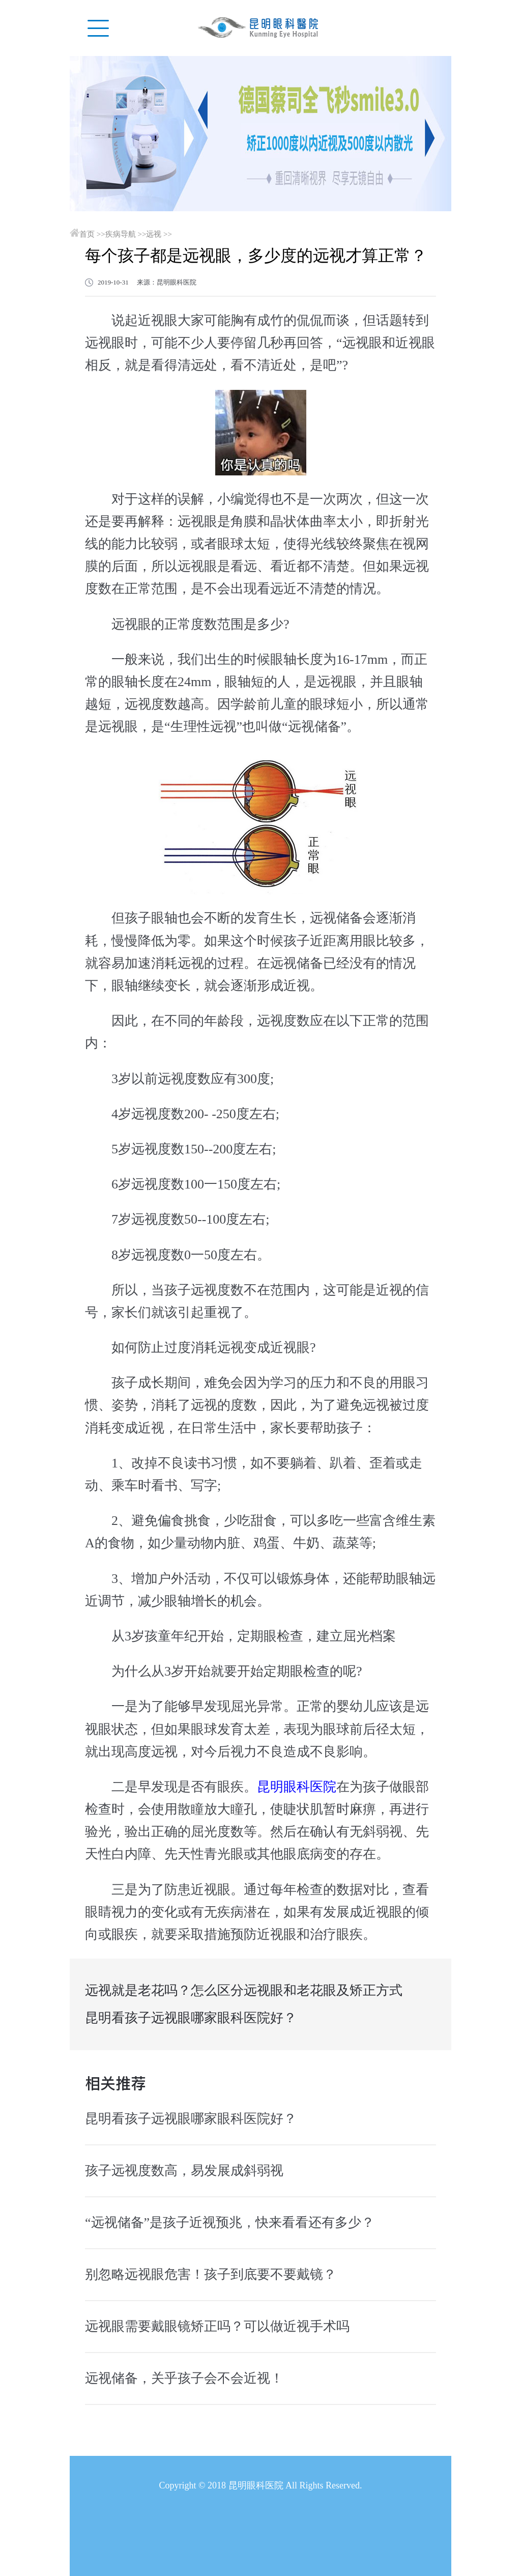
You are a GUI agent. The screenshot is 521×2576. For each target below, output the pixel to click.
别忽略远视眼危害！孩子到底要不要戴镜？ (210, 2274)
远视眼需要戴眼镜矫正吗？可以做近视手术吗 (217, 2326)
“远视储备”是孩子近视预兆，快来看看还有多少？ (229, 2222)
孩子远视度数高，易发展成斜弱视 (184, 2170)
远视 (153, 234)
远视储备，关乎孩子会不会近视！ (184, 2378)
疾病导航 (120, 234)
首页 (87, 234)
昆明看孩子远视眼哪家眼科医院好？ (191, 2018)
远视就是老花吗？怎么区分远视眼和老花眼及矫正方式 (243, 1990)
